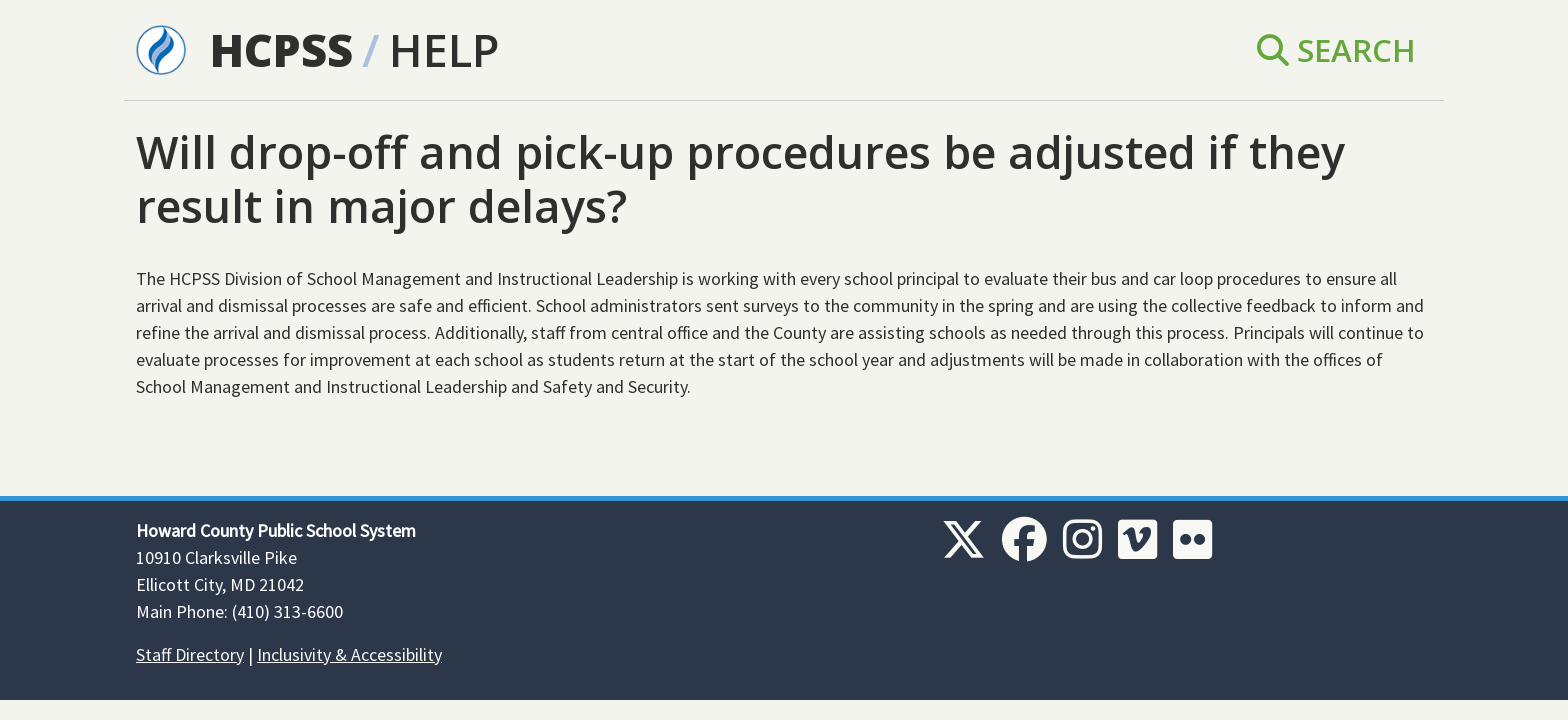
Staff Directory (190, 654)
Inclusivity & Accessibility (349, 654)
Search (1336, 49)
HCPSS (281, 49)
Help (444, 49)
